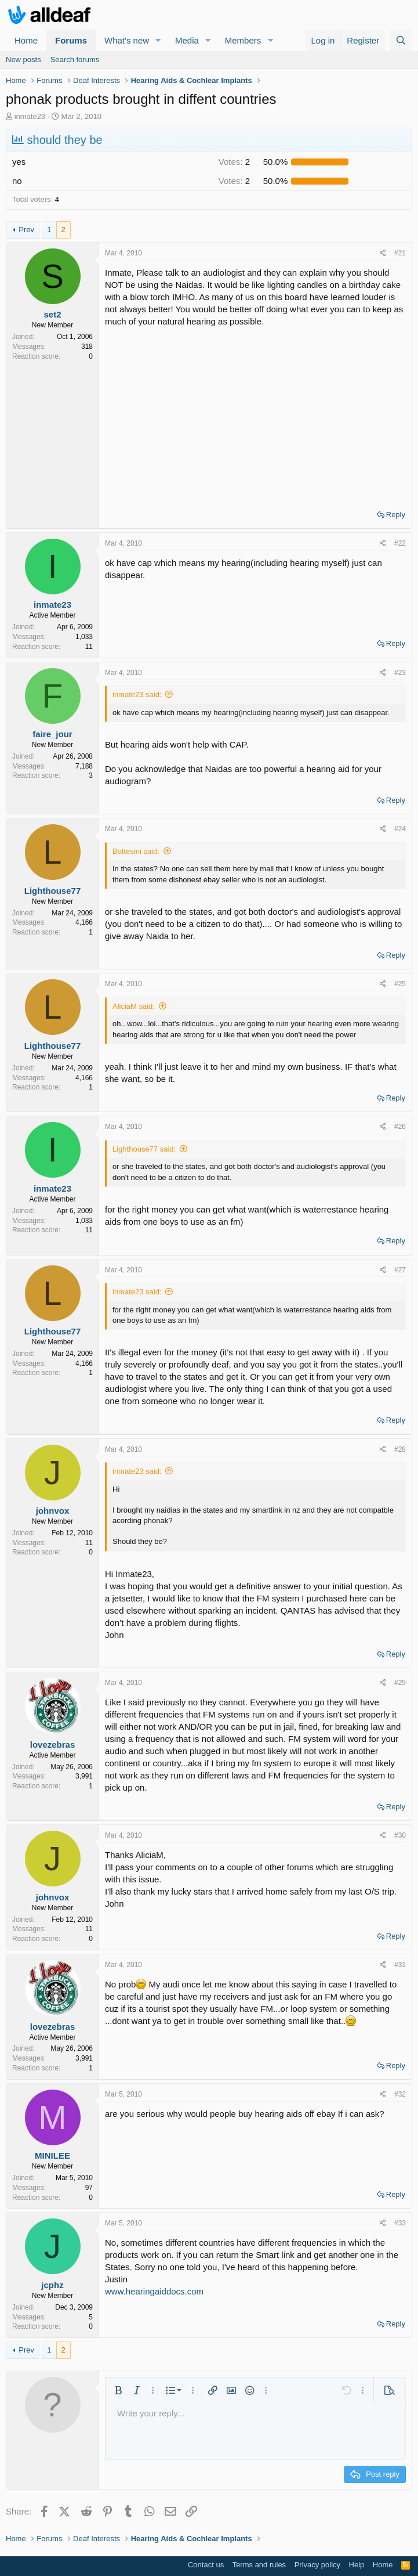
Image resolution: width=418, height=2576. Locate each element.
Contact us (206, 2564)
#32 (400, 2094)
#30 (400, 1835)
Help (357, 2564)
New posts (23, 59)
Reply (395, 514)
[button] (158, 40)
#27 (400, 1270)
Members (243, 40)
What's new (126, 40)
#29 (400, 1683)
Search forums (75, 59)
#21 (400, 253)
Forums (71, 40)
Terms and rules (259, 2564)
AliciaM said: (133, 1006)
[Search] (401, 40)
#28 (400, 1449)
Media (187, 40)
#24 (400, 829)
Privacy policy (317, 2564)
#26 (400, 1127)
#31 (400, 1965)
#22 (400, 543)
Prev (26, 229)
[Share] (383, 253)
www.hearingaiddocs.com (154, 2291)
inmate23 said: (137, 694)
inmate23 (29, 116)
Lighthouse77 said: (144, 1149)
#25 (400, 984)
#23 (400, 673)
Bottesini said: (135, 851)
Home (26, 40)
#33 (400, 2223)
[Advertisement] (255, 414)
